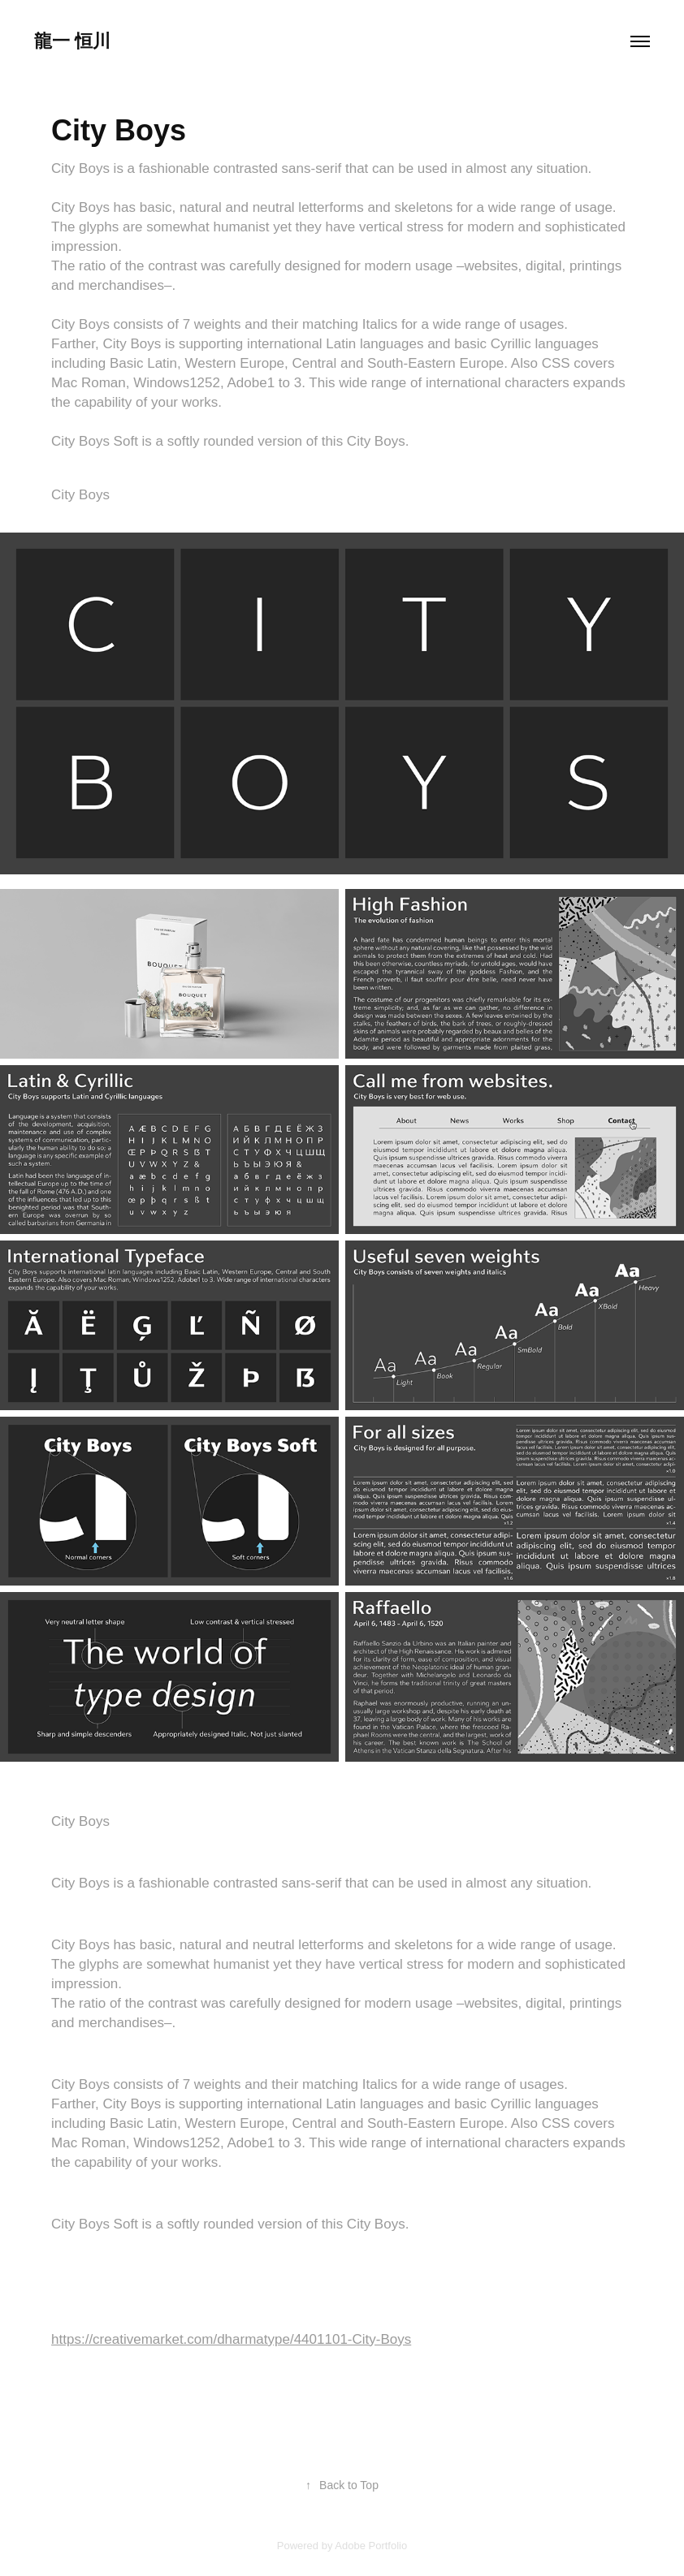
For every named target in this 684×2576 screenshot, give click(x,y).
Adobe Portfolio (371, 2545)
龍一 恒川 (72, 41)
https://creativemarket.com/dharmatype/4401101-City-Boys (231, 2339)
